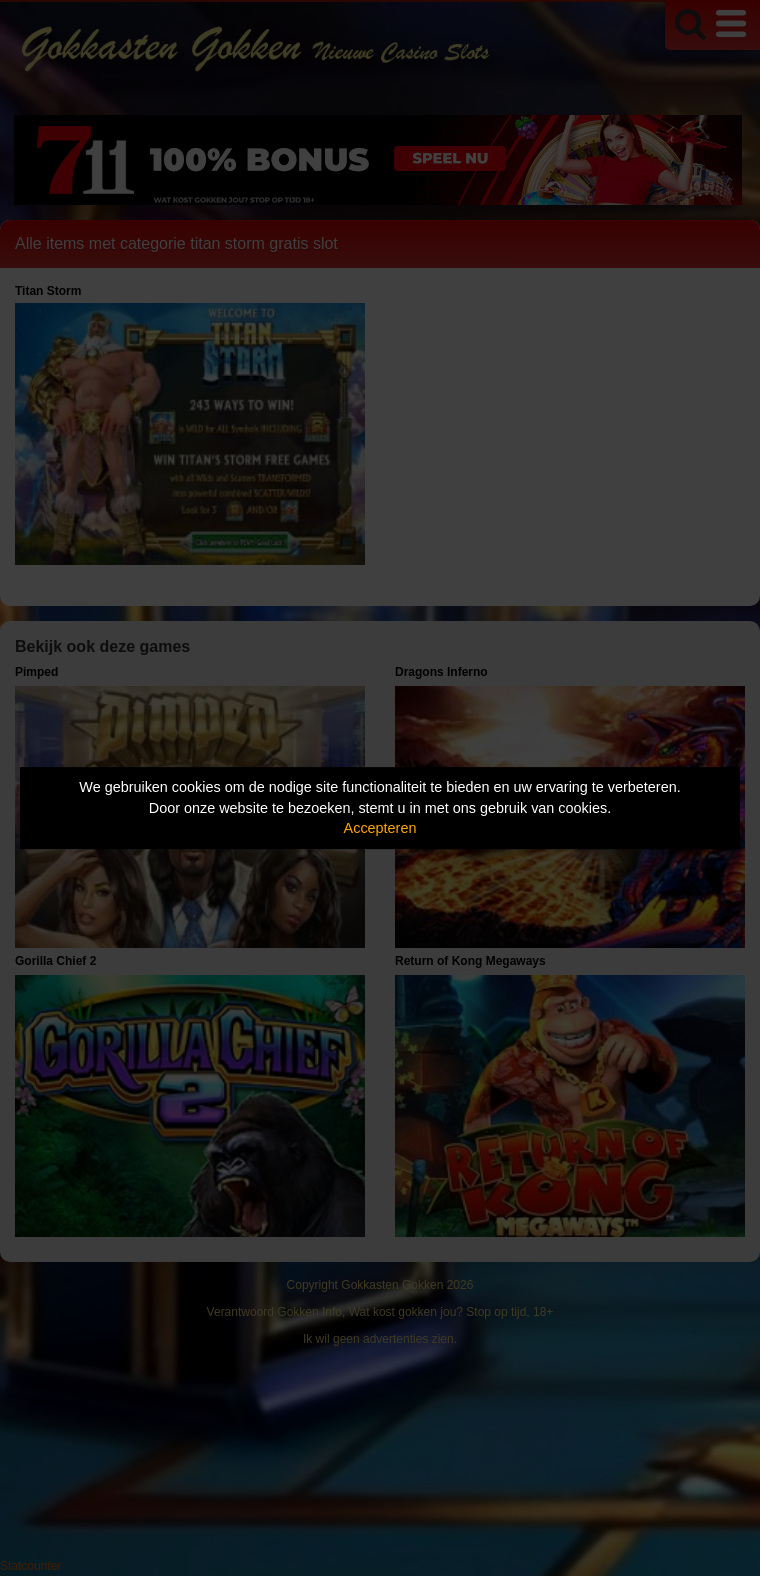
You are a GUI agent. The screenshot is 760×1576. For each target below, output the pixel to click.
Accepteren (380, 828)
